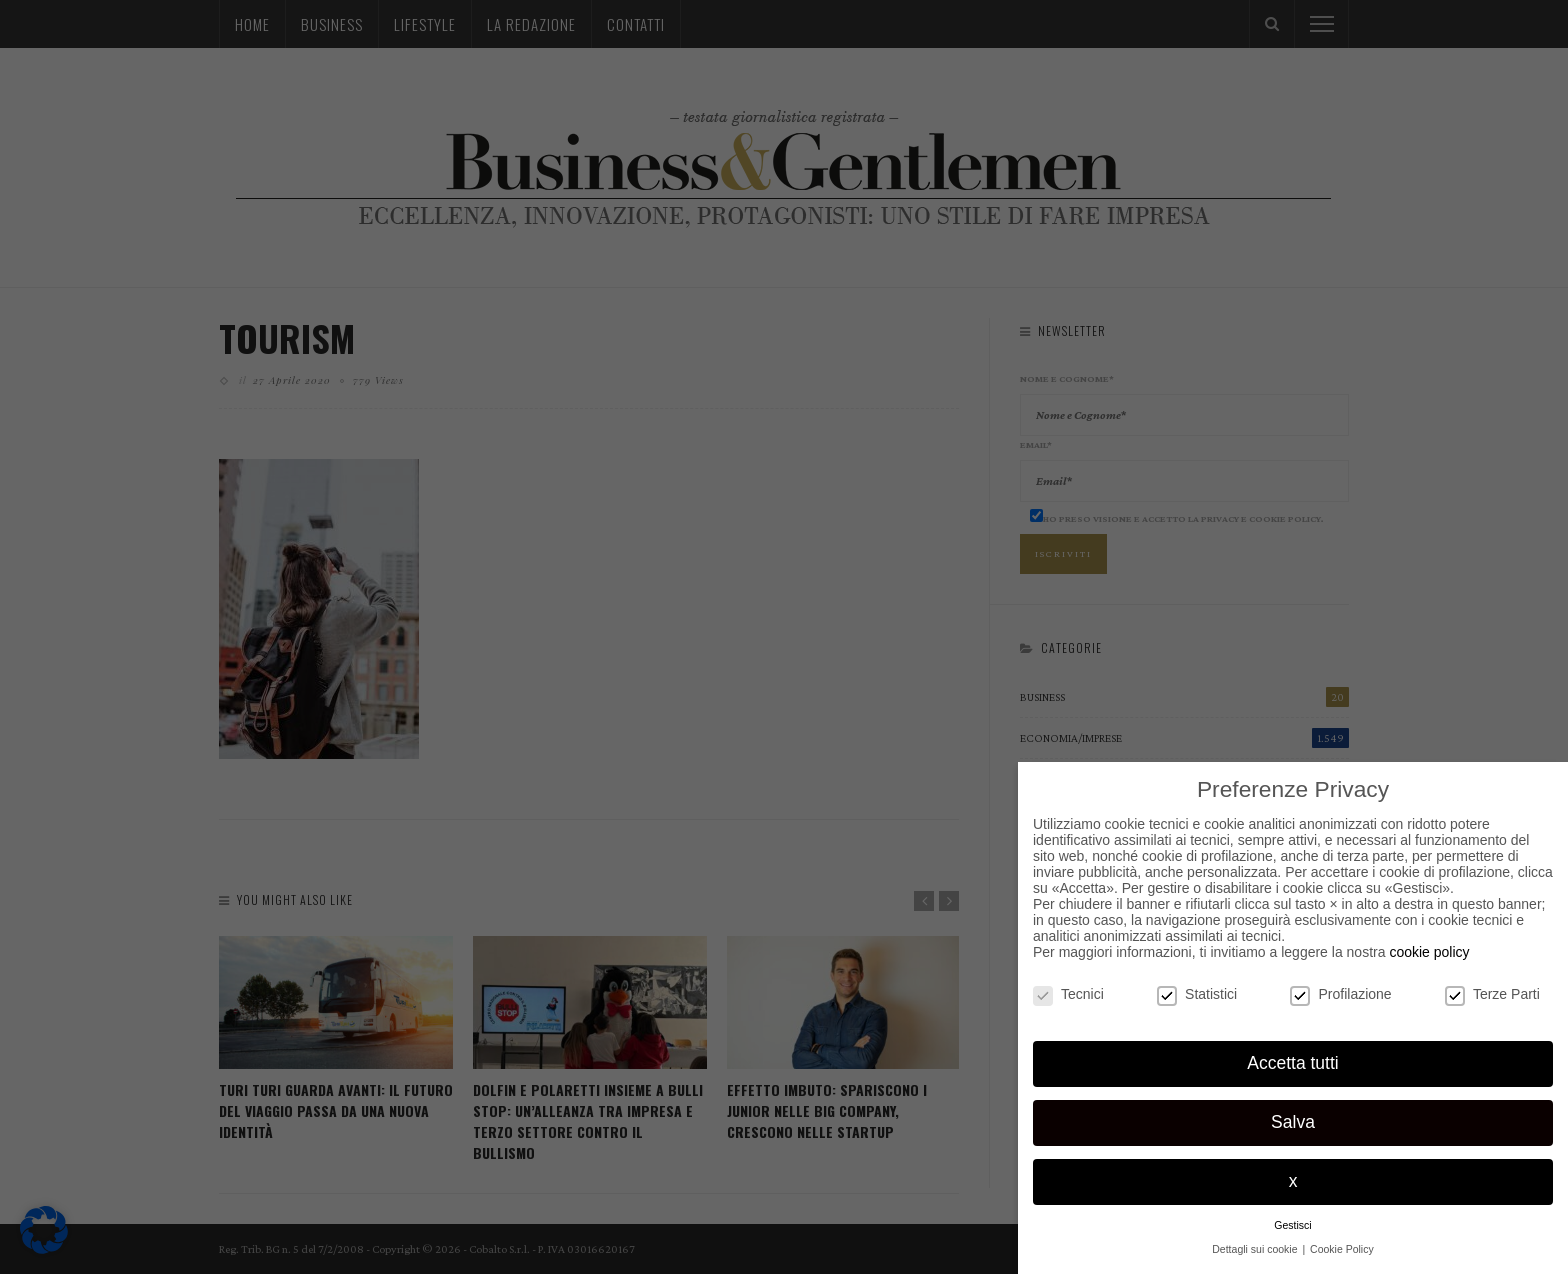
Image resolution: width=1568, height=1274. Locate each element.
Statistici (1197, 994)
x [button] (1293, 1181)
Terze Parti (1492, 994)
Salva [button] (1293, 1122)
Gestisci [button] (1292, 1225)
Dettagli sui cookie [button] (1256, 1249)
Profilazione (1340, 994)
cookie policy (1429, 952)
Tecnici (1068, 994)
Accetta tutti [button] (1292, 1063)
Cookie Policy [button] (1342, 1249)
